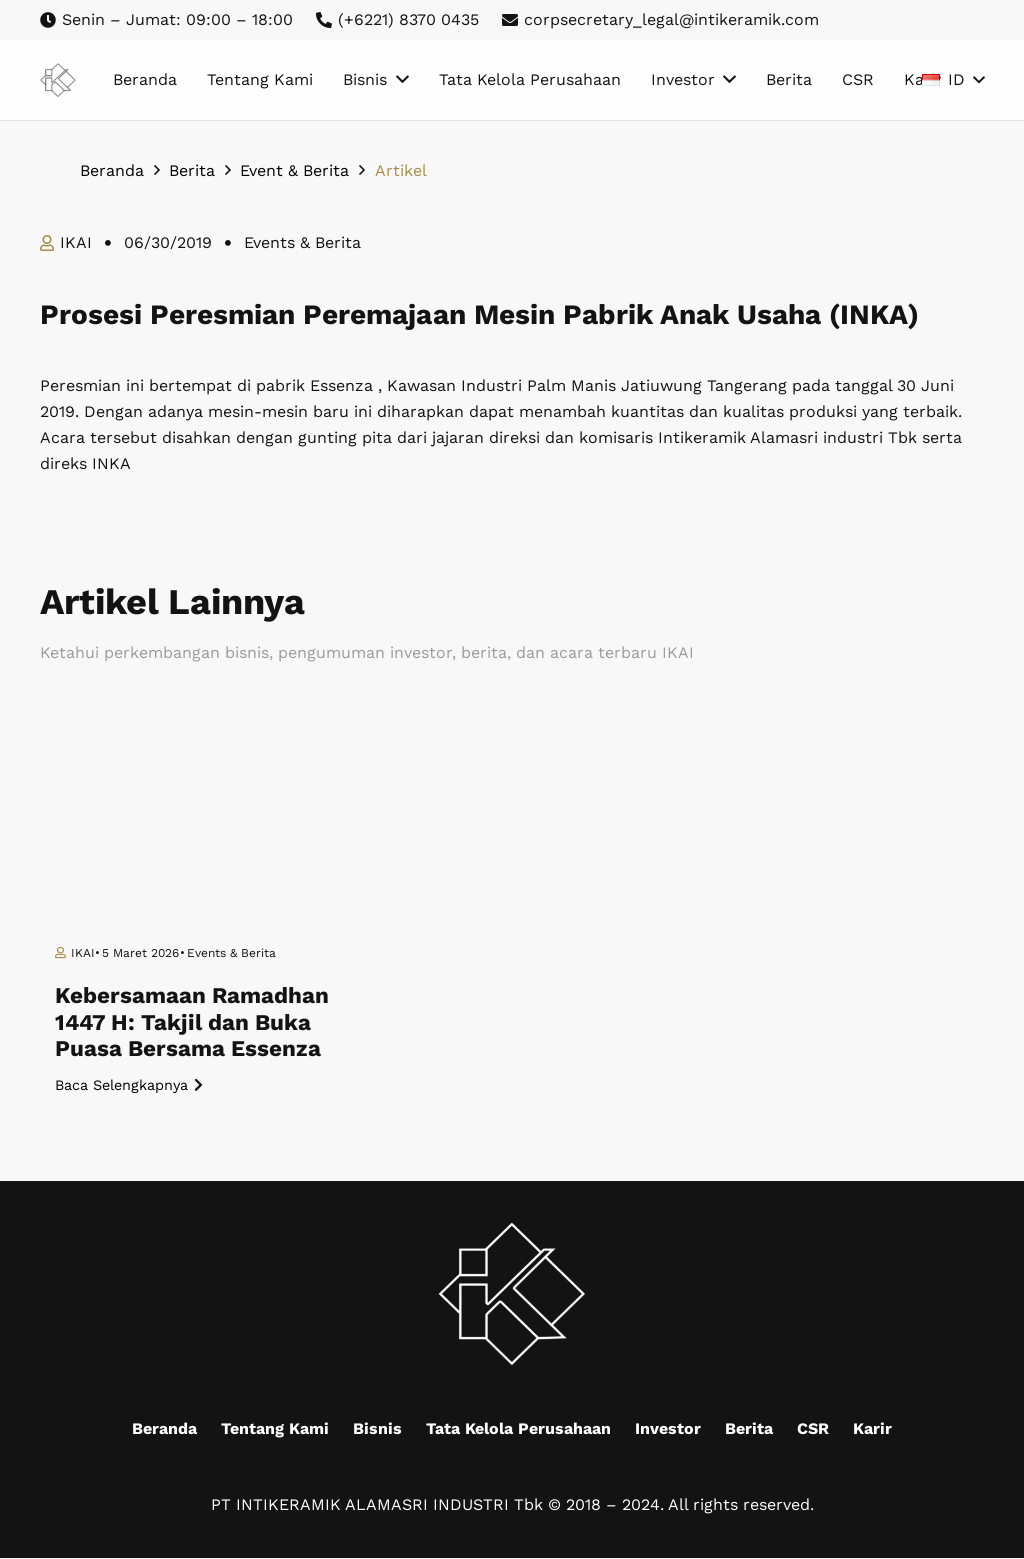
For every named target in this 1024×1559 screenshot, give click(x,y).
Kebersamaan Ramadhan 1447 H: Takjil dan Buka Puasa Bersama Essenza (192, 1022)
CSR (813, 1428)
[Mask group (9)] (58, 80)
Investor (668, 1428)
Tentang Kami (275, 1428)
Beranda (164, 1428)
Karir (872, 1428)
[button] (953, 80)
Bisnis (377, 1428)
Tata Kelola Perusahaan (518, 1428)
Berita (749, 1428)
